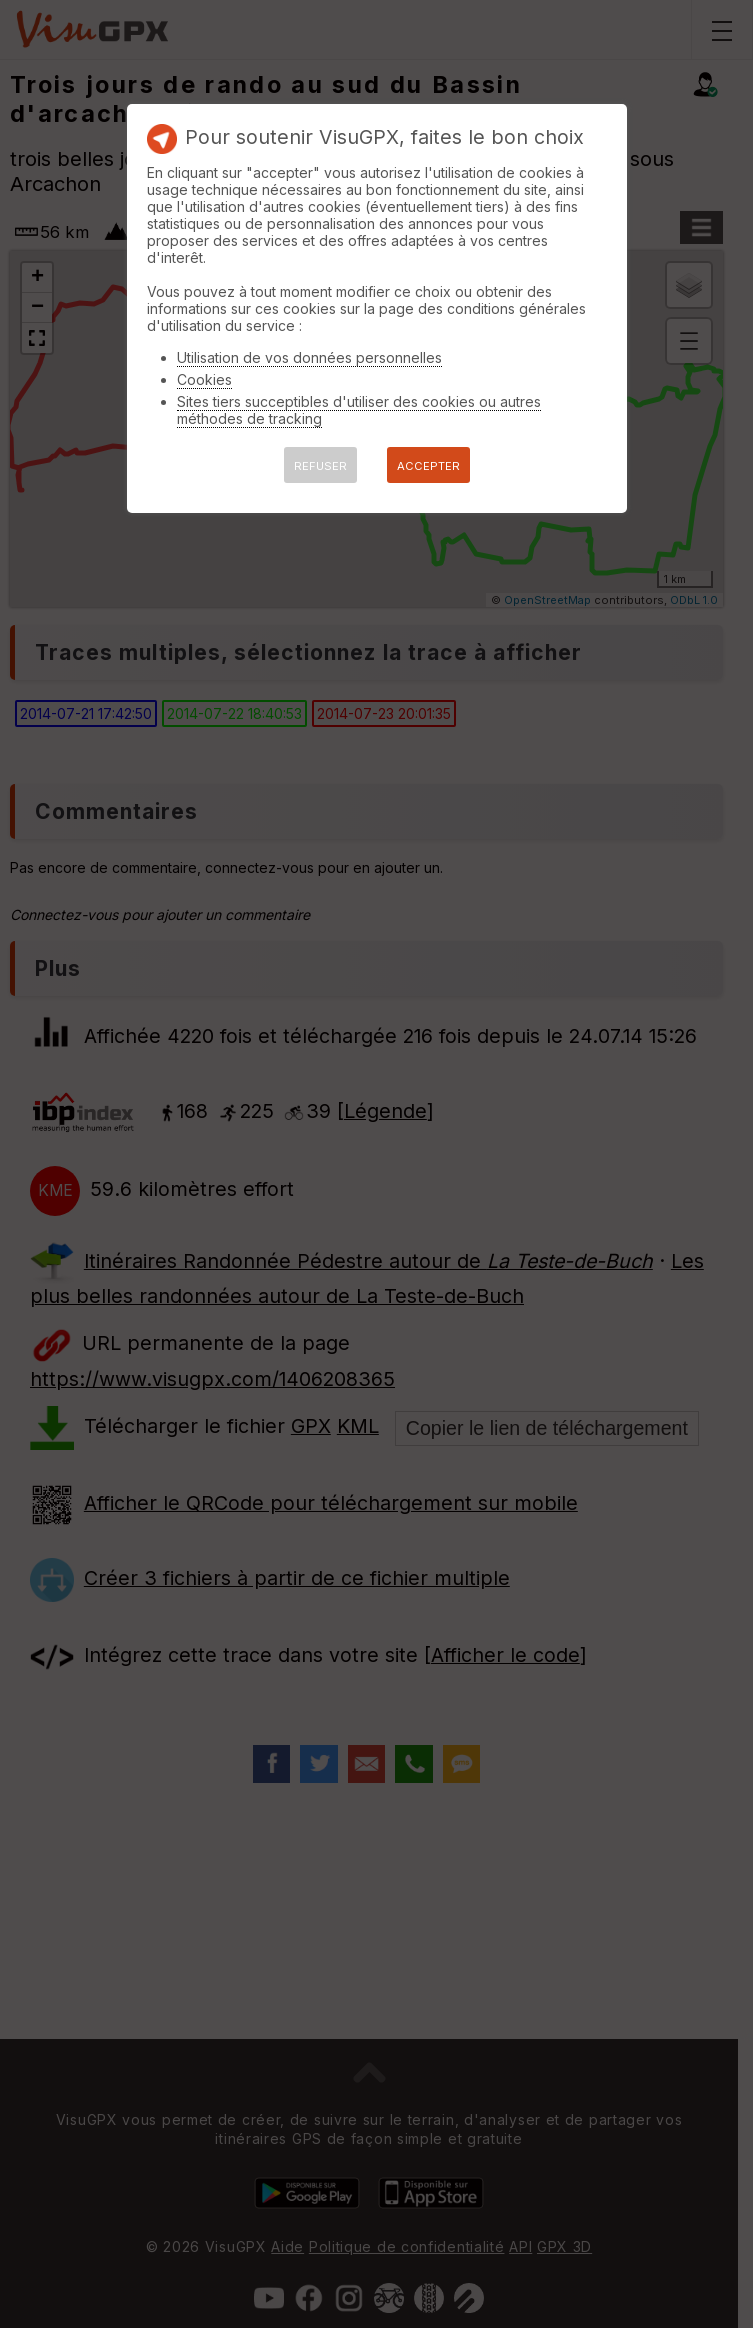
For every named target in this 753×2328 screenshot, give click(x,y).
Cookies (204, 379)
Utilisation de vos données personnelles (309, 357)
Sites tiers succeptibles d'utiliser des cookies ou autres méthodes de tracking (359, 410)
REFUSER (320, 466)
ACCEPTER (428, 466)
